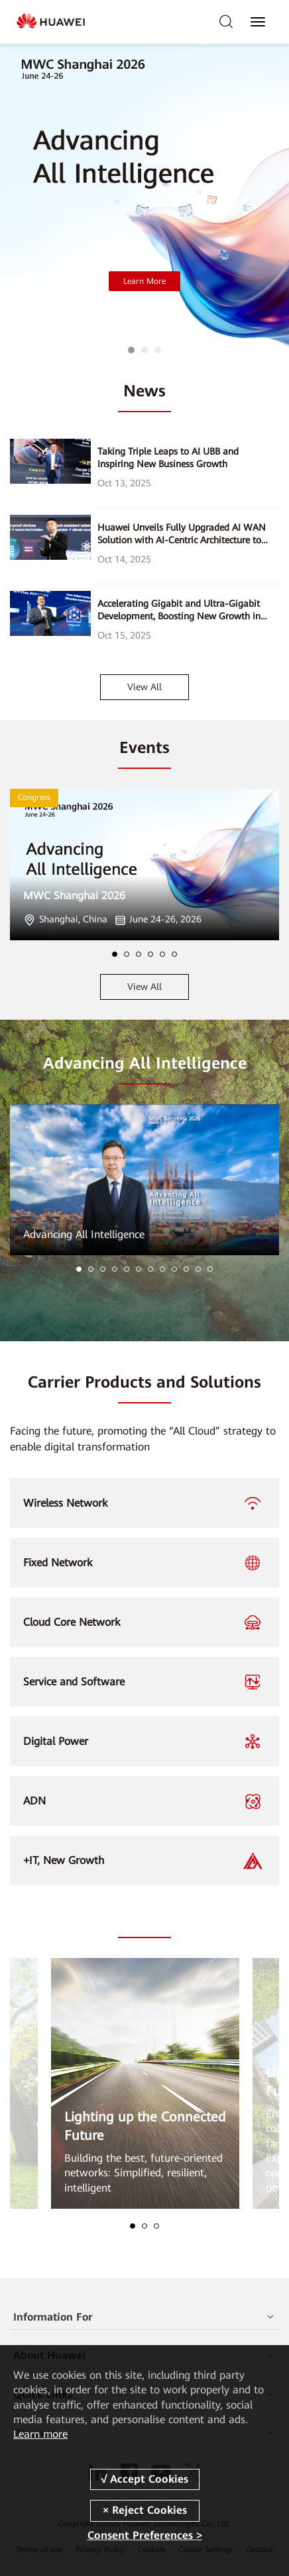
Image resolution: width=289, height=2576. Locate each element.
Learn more (40, 2434)
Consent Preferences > (144, 2535)
